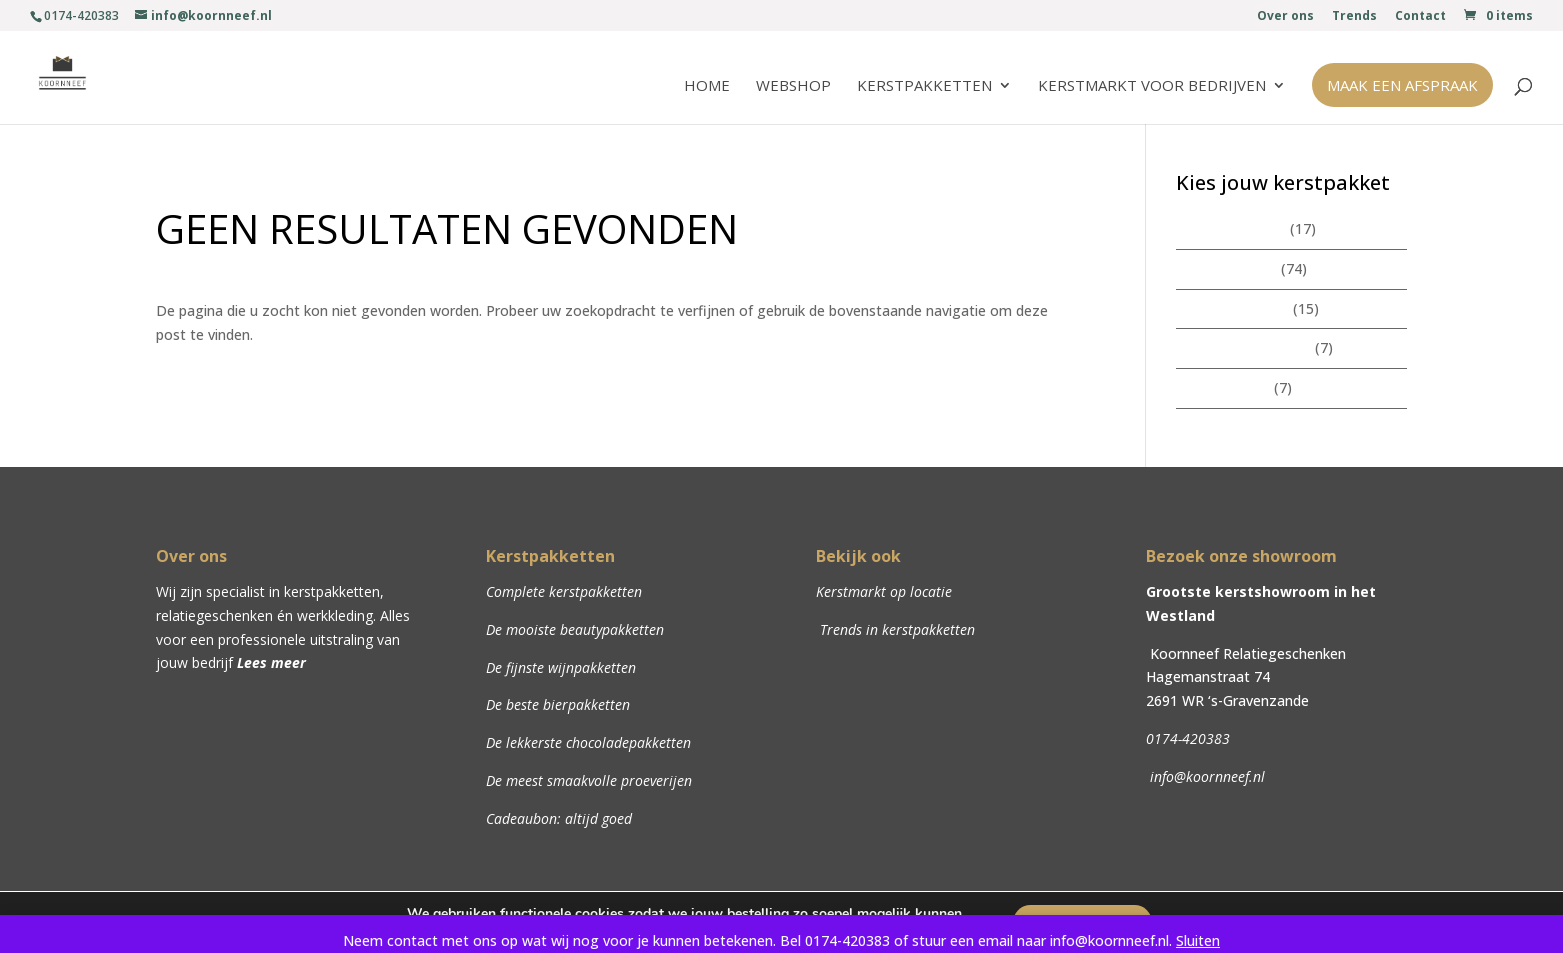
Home (707, 86)
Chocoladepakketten (1243, 347)
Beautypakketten (1232, 308)
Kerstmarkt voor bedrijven (1152, 86)
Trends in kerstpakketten (895, 629)
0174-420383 (1188, 738)
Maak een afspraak (1402, 85)
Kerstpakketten (924, 86)
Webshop (793, 86)
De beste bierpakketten (558, 704)
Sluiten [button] (1198, 940)
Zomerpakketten (1231, 228)
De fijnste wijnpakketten (561, 667)
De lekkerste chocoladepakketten (588, 742)
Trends (1354, 17)
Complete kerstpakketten (564, 591)
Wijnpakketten (1223, 387)
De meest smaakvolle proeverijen (589, 780)
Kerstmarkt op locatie (884, 591)
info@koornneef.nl (1205, 776)
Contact (1420, 17)
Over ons (1285, 17)
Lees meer (271, 662)
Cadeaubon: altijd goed (559, 818)
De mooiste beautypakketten (575, 629)
